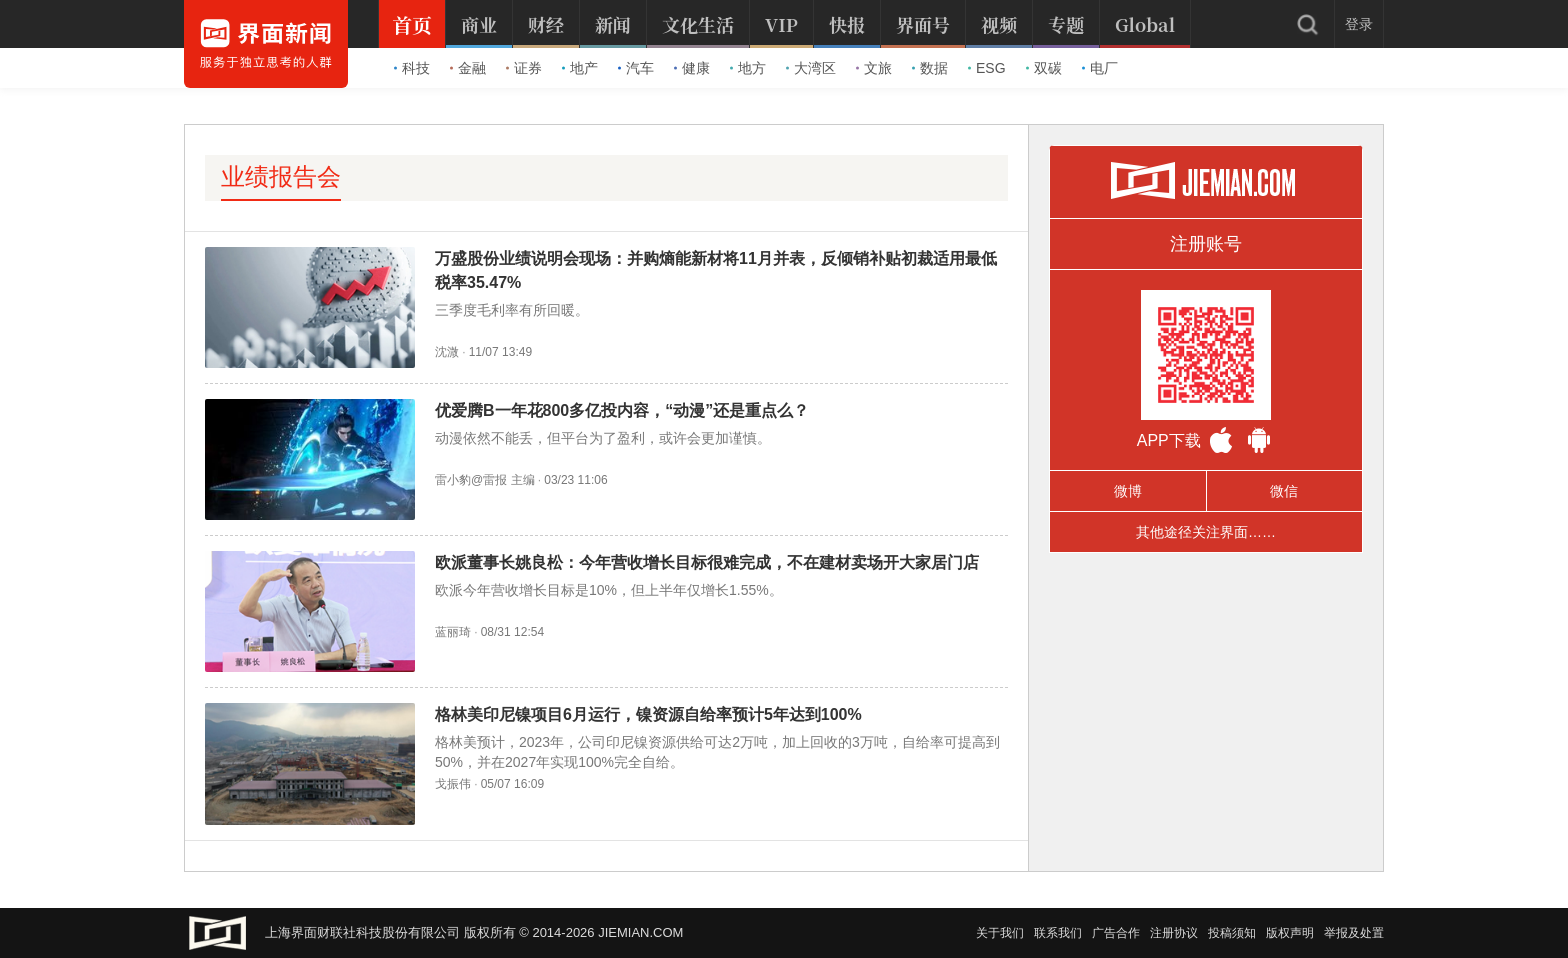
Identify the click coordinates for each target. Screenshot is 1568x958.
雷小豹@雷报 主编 (485, 480)
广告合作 (1116, 933)
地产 (580, 68)
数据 (930, 68)
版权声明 (1290, 933)
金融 (468, 68)
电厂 (1100, 68)
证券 (524, 68)
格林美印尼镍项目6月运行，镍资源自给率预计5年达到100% (648, 714)
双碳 (1044, 68)
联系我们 (1058, 933)
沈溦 (447, 352)
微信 (1284, 491)
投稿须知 (1232, 933)
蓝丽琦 (453, 632)
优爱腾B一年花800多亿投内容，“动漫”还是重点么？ (622, 410)
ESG (987, 68)
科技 (412, 68)
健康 (692, 68)
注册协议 (1174, 933)
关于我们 (1000, 933)
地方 (748, 68)
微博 (1128, 491)
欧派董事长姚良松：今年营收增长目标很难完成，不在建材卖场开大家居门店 (707, 562)
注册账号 (1206, 244)
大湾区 (811, 68)
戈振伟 (453, 784)
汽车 (636, 68)
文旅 (874, 68)
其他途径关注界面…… (1206, 532)
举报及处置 (1354, 933)
